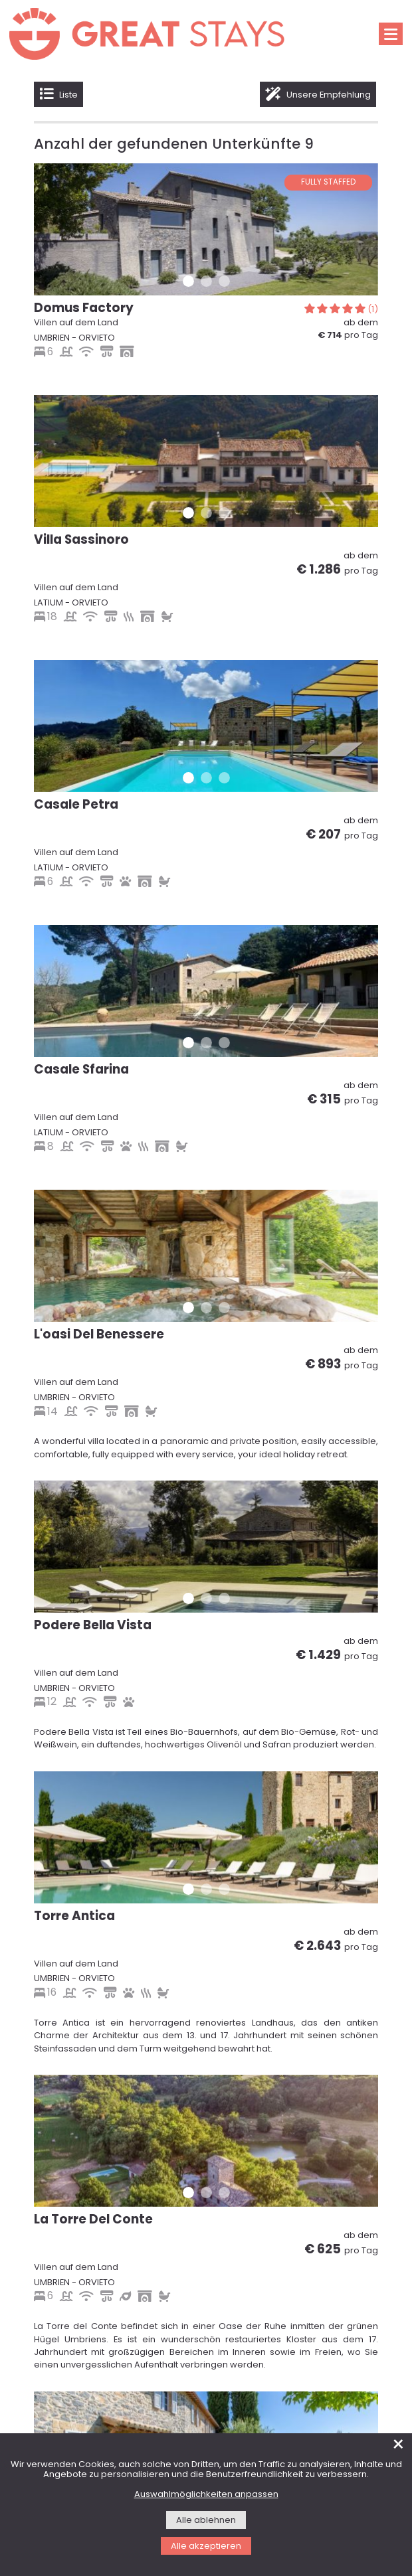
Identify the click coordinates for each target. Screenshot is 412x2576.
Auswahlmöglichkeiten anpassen (206, 2494)
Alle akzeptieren (206, 2546)
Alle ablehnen (206, 2520)
